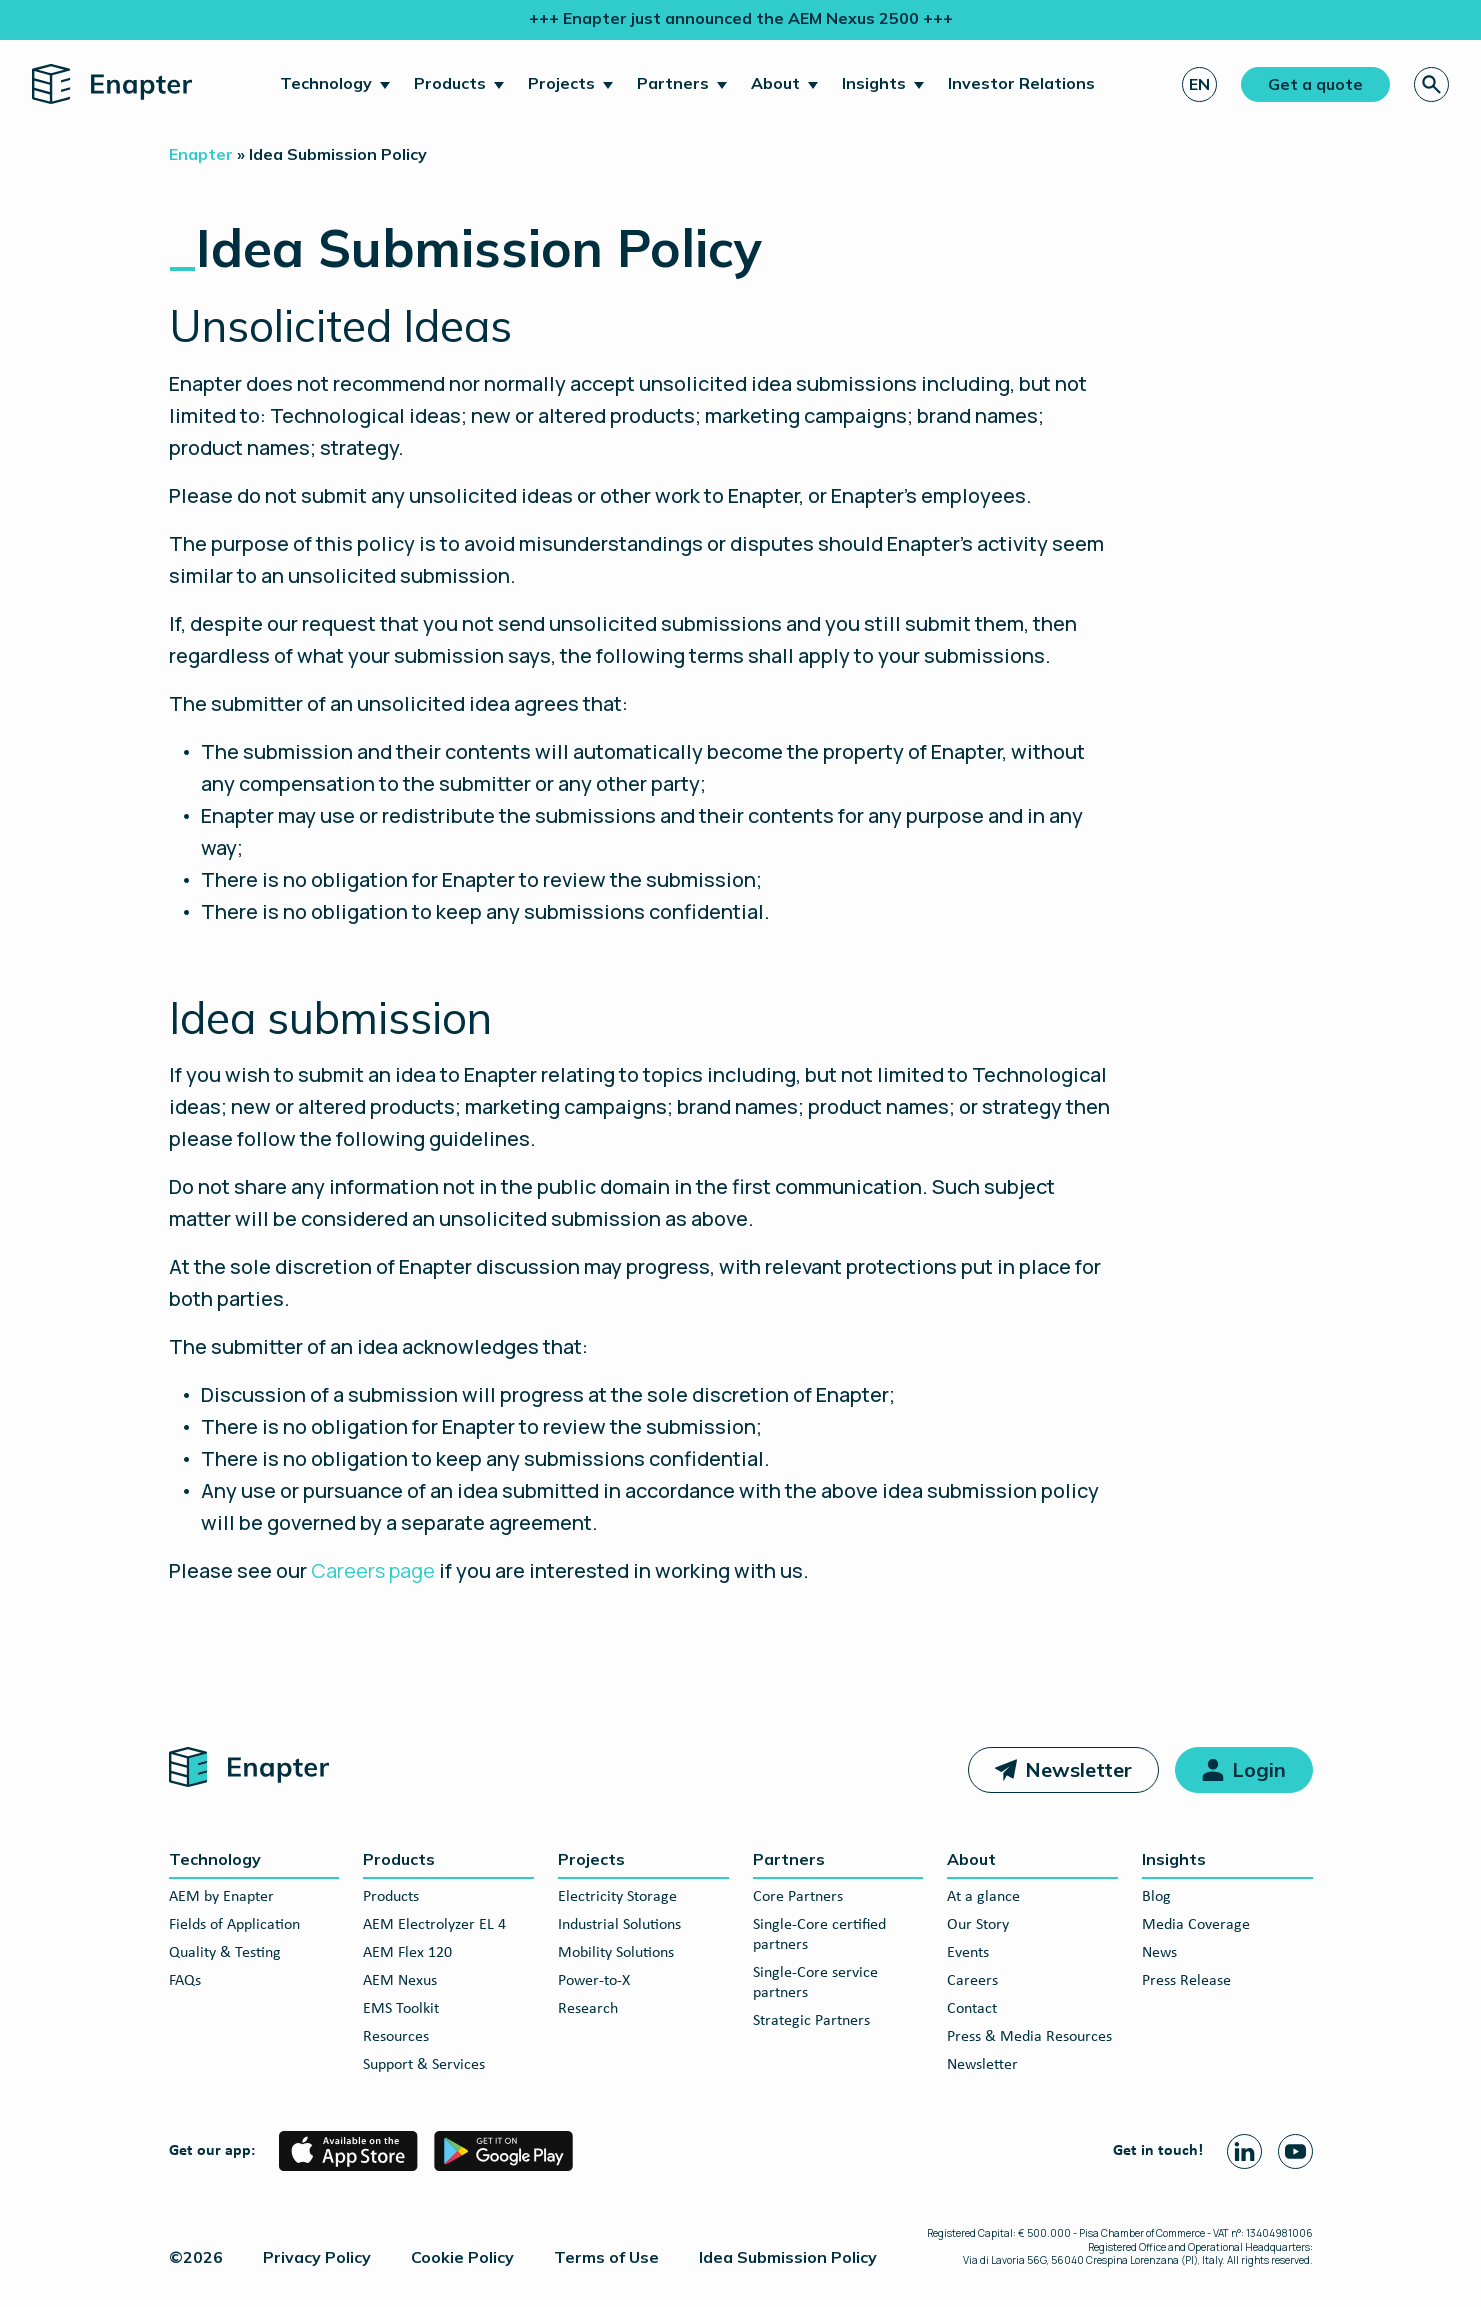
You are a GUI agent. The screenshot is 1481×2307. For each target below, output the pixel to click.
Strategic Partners (811, 2021)
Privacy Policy (317, 2257)
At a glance (983, 1897)
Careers (972, 1981)
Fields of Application (234, 1925)
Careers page (373, 1570)
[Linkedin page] (1244, 2151)
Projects (561, 83)
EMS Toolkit (401, 2009)
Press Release (1186, 1981)
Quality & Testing (225, 1953)
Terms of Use (606, 2257)
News (1159, 1953)
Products (450, 83)
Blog (1156, 1897)
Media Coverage (1196, 1925)
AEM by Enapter (221, 1897)
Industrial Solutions (619, 1925)
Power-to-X (594, 1981)
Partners (673, 83)
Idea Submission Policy (788, 2257)
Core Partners (798, 1897)
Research (588, 2009)
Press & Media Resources (1029, 2037)
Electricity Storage (617, 1897)
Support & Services (424, 2065)
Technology (326, 83)
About (775, 83)
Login (1259, 1769)
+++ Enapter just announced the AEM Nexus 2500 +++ (741, 18)
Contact (972, 2009)
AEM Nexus (400, 1981)
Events (968, 1953)
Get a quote (1315, 84)
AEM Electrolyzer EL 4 (434, 1925)
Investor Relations (1021, 83)
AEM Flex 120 (407, 1953)
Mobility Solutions (616, 1953)
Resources (396, 2037)
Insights (874, 83)
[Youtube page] (1295, 2151)
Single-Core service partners (815, 1983)
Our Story (978, 1925)
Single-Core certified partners (819, 1935)
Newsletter (1078, 1769)
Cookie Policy (462, 2257)
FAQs (185, 1981)
